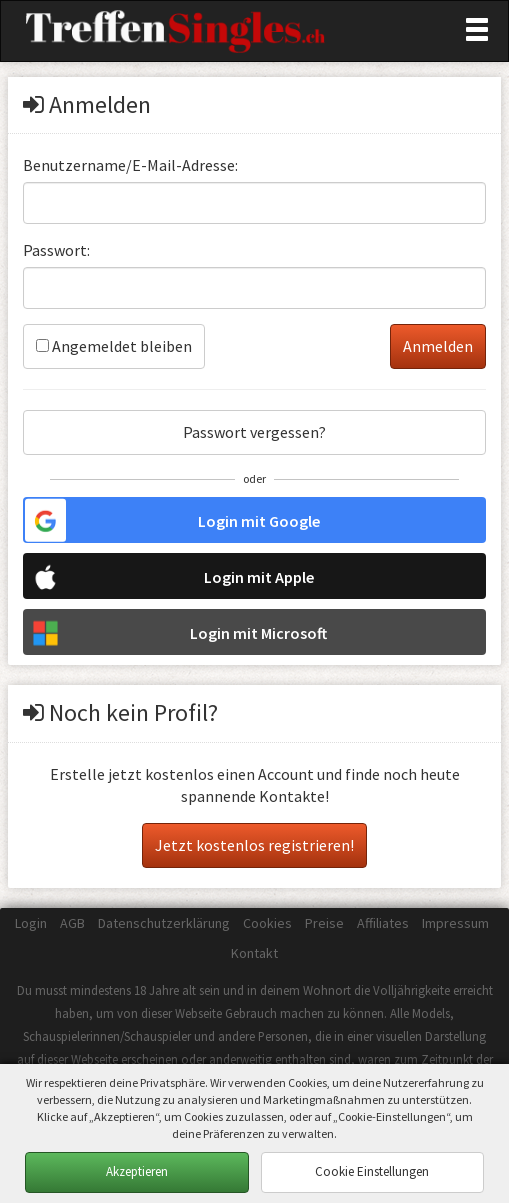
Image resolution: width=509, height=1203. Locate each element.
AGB (72, 923)
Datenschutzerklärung (164, 923)
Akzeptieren (137, 1171)
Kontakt (254, 953)
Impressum (455, 923)
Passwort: (56, 250)
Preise (324, 923)
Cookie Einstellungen (372, 1171)
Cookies (267, 923)
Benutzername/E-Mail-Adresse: (130, 165)
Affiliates (383, 923)
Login (31, 923)
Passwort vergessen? (254, 432)
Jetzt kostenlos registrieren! (254, 845)
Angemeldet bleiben (114, 346)
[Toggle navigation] (477, 29)
